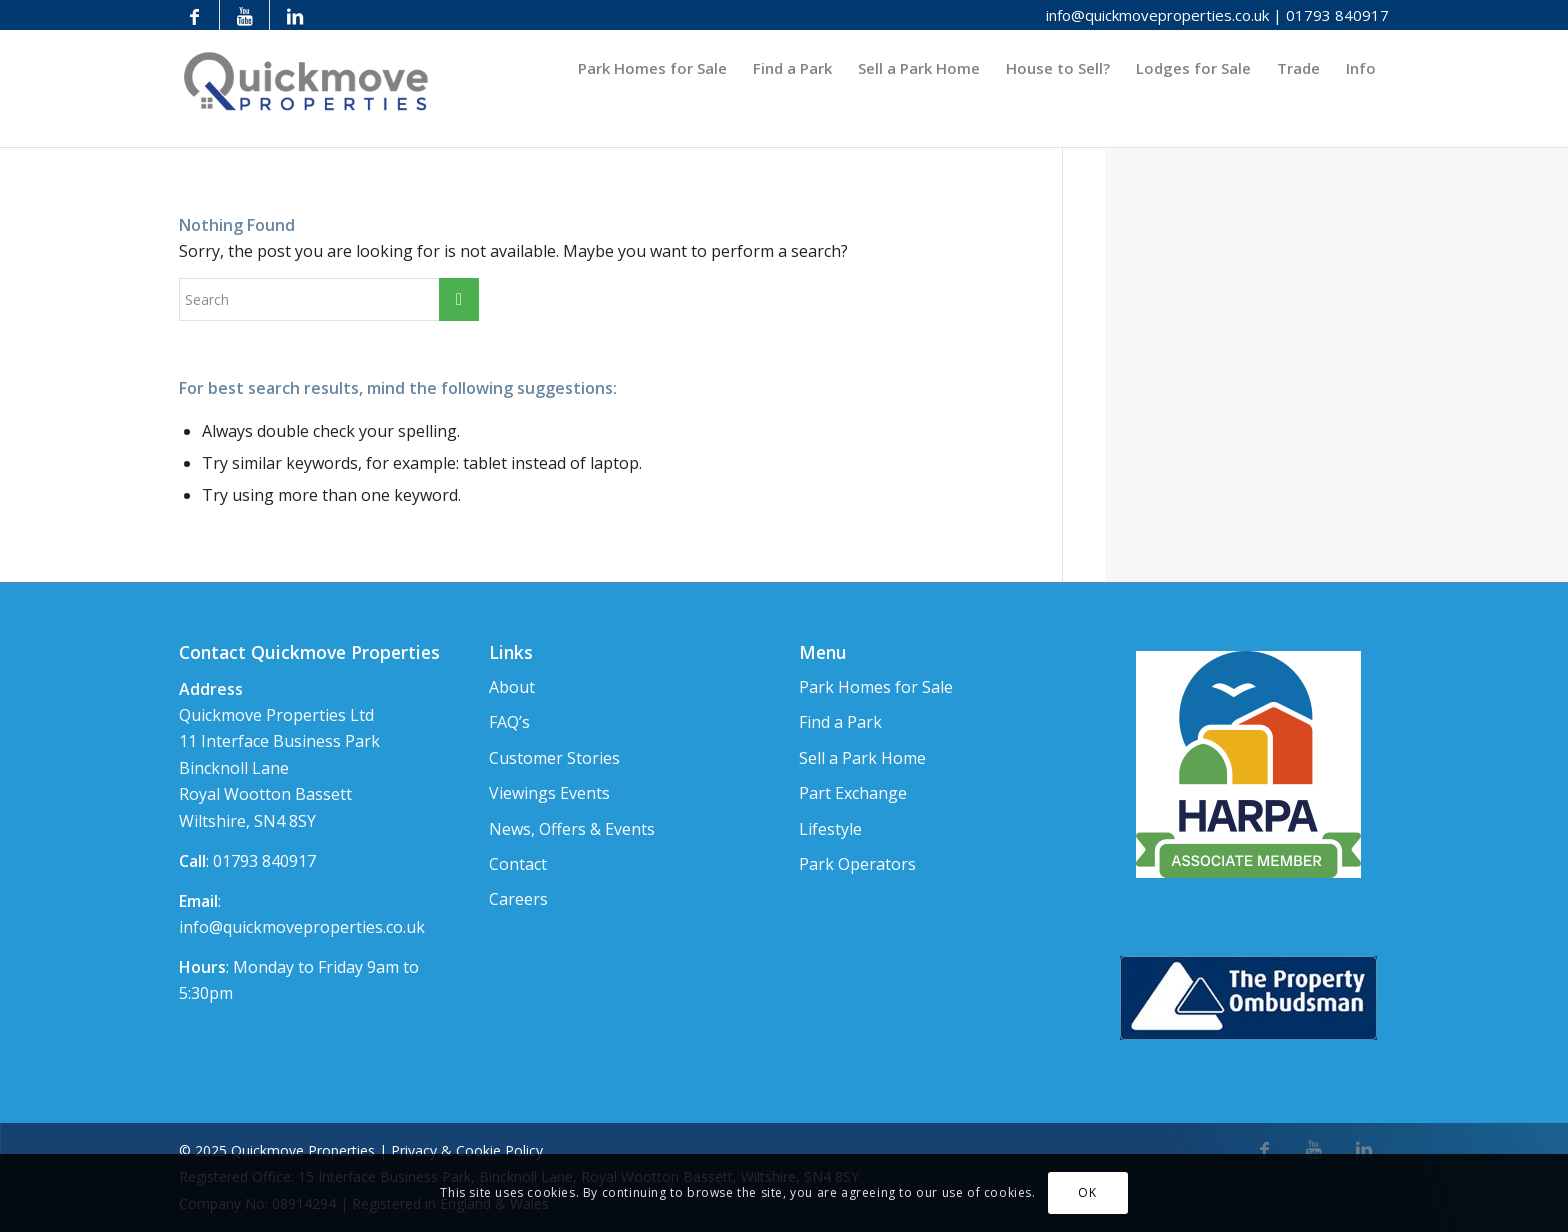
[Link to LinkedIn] (295, 15)
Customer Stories (554, 758)
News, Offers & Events (572, 829)
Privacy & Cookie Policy (467, 1150)
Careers (518, 899)
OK (1087, 1192)
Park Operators (857, 864)
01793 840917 (1337, 15)
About (512, 687)
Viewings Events (549, 793)
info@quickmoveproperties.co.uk (1157, 15)
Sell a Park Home (862, 758)
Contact (518, 864)
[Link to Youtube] (244, 15)
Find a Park (840, 722)
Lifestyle (830, 829)
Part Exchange (853, 793)
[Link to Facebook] (194, 15)
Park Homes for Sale (876, 687)
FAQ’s (509, 722)
